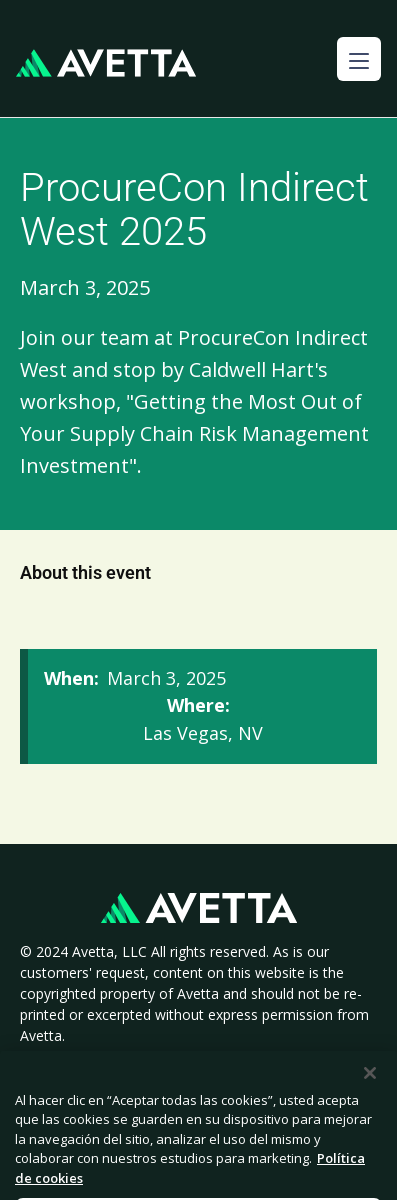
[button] (359, 59)
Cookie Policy (247, 1057)
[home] (106, 63)
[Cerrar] (370, 1095)
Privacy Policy (131, 1057)
